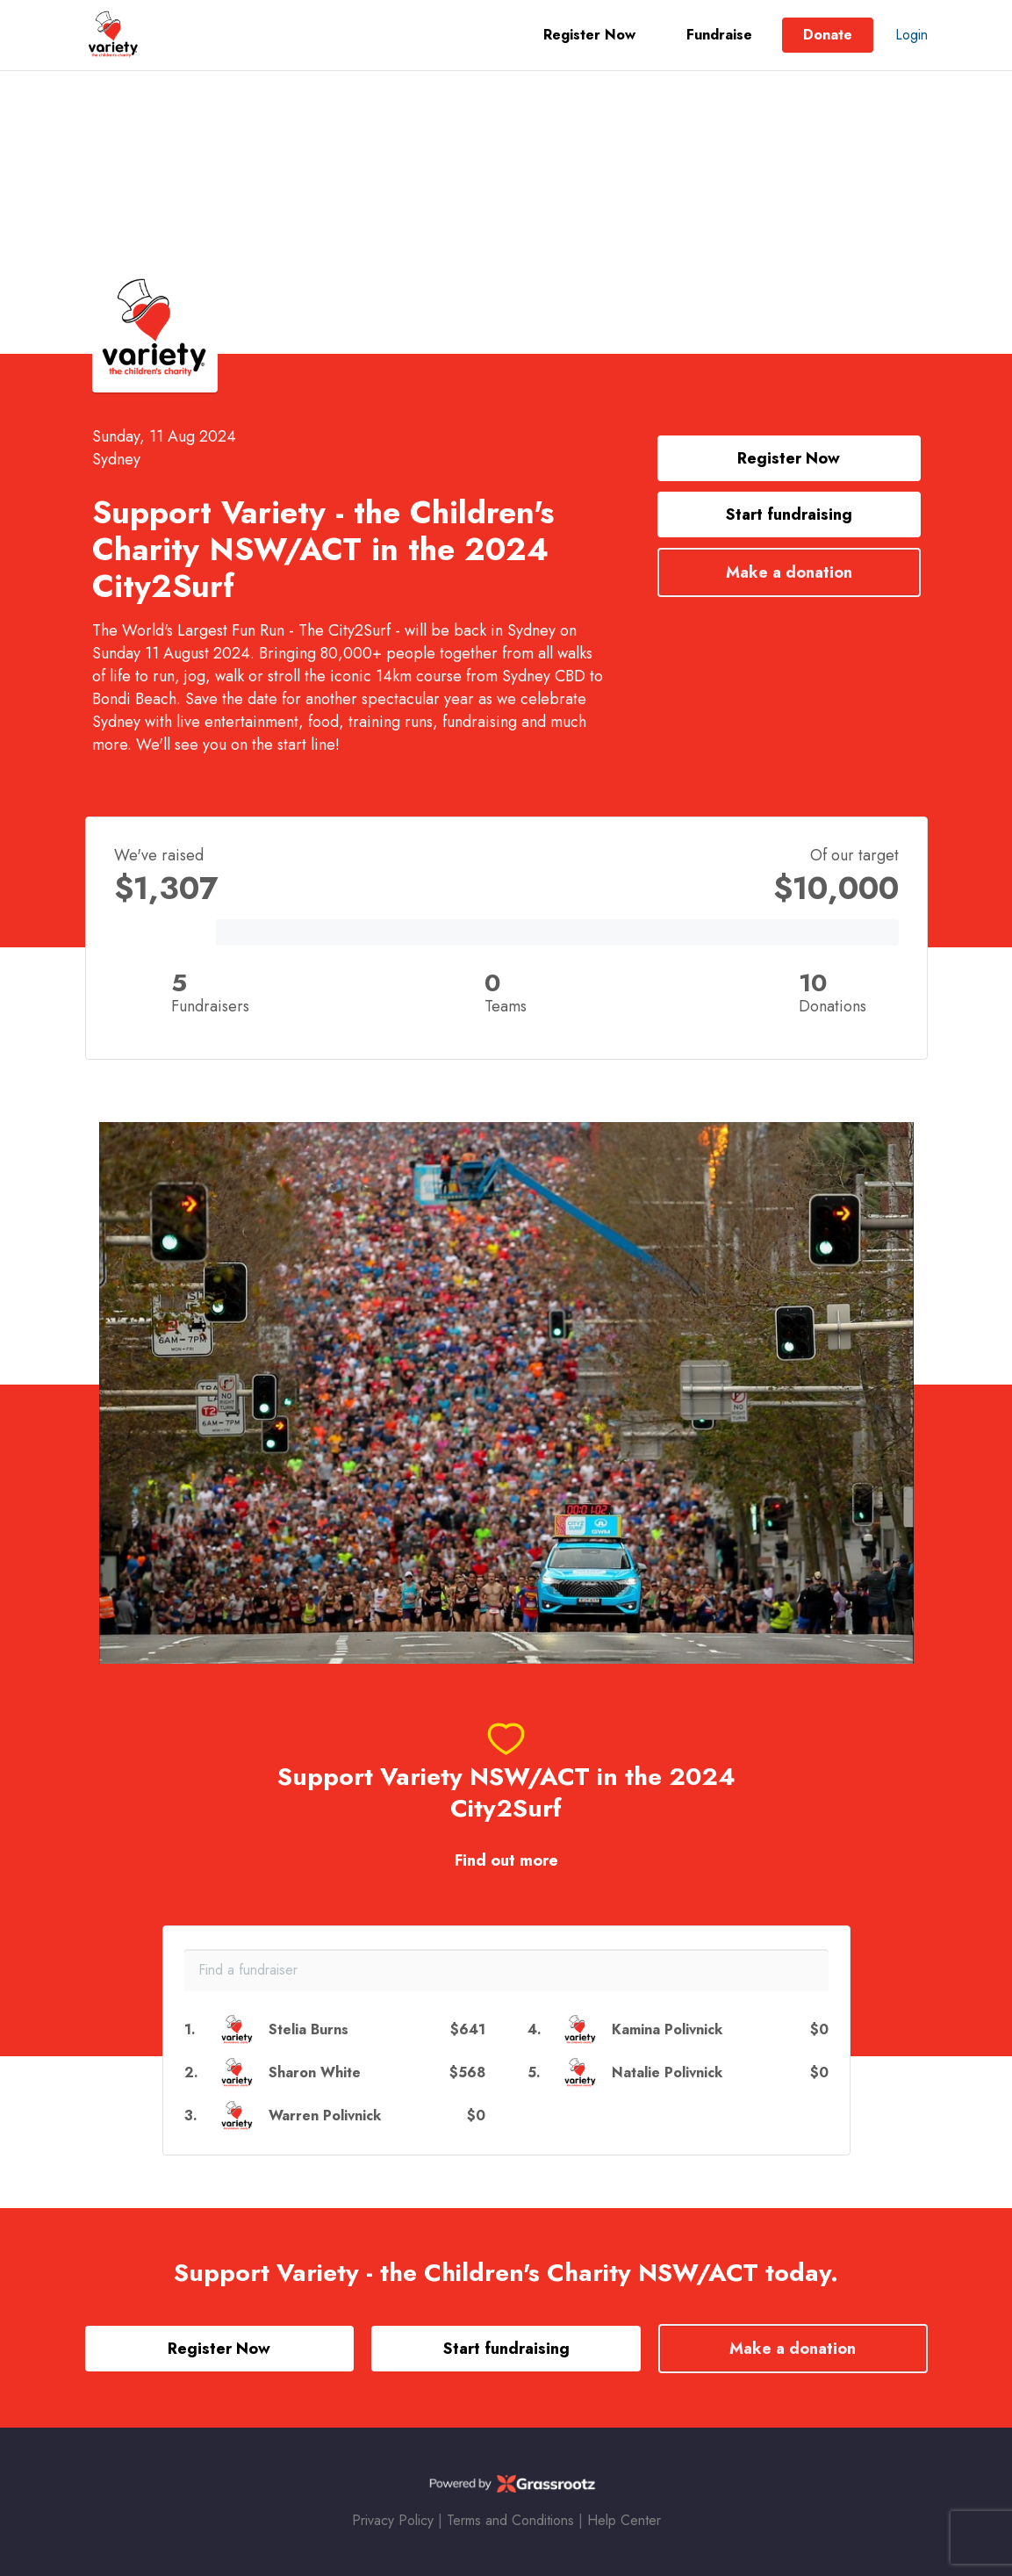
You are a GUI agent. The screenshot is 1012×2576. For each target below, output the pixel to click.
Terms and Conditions (510, 2520)
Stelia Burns (308, 2029)
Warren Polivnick (325, 2115)
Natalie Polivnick (667, 2072)
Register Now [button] (589, 35)
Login (911, 35)
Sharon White (315, 2072)
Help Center (624, 2520)
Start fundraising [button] (789, 514)
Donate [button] (827, 35)
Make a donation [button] (789, 572)
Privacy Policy (393, 2520)
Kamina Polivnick (667, 2029)
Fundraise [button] (719, 35)
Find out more (506, 1861)
